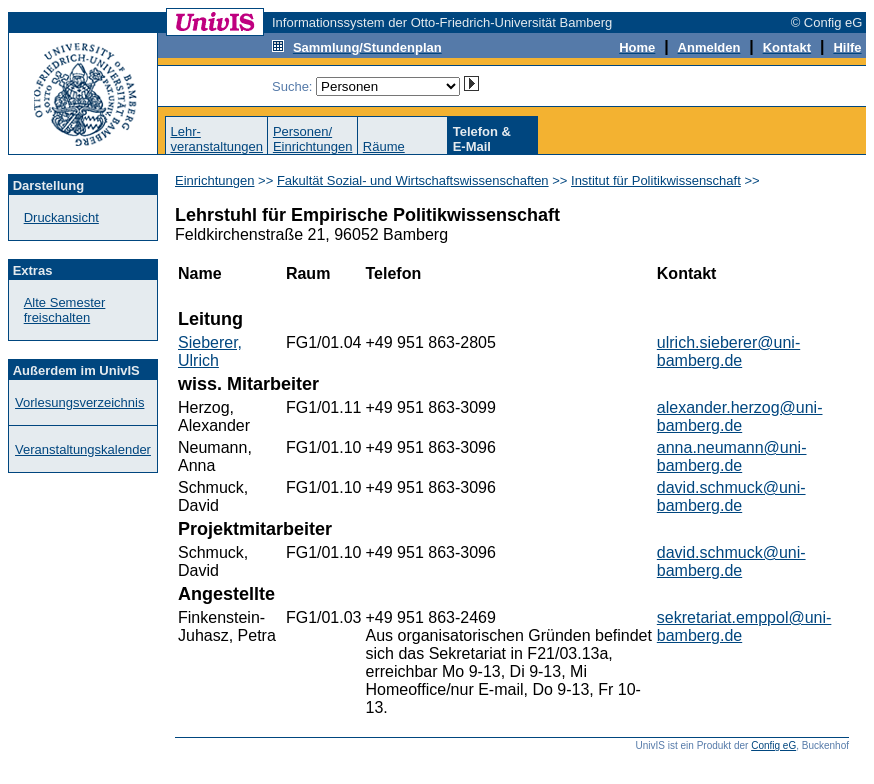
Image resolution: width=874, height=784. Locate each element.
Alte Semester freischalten (65, 310)
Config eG (773, 745)
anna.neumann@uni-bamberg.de (732, 456)
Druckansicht (61, 217)
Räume (384, 146)
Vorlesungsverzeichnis (79, 402)
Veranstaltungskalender (83, 449)
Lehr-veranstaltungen (216, 139)
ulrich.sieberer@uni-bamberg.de (728, 351)
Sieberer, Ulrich (210, 351)
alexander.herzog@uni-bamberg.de (740, 416)
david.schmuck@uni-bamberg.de (731, 496)
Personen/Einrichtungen (313, 139)
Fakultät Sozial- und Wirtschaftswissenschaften (413, 180)
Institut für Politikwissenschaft (656, 180)
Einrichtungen (215, 180)
